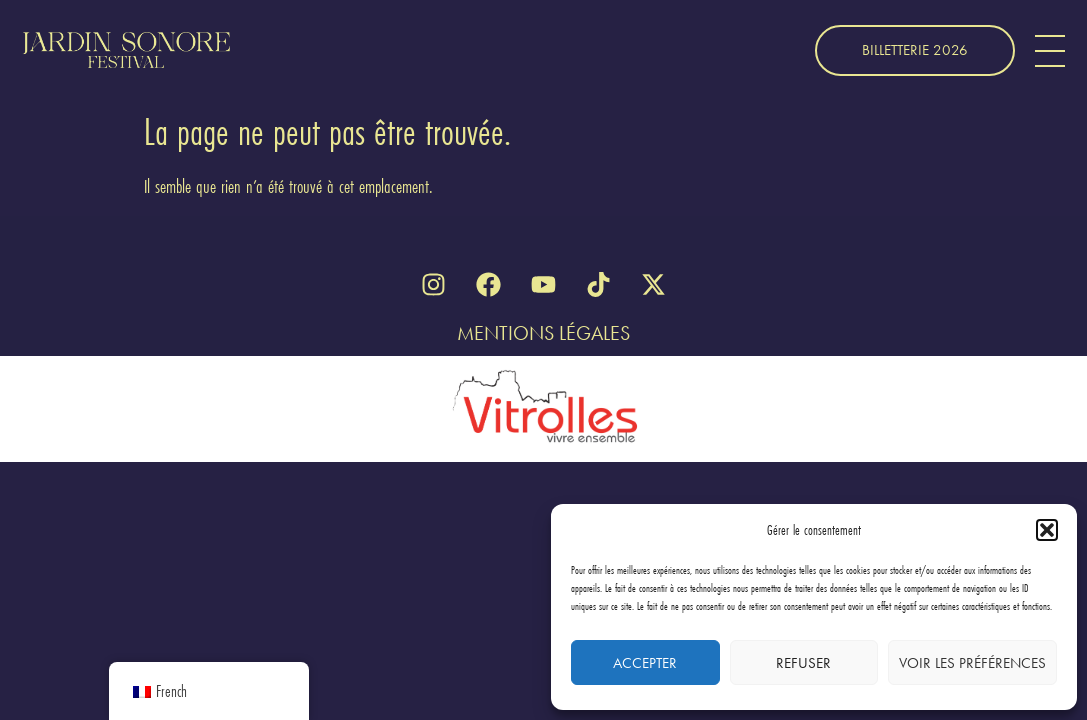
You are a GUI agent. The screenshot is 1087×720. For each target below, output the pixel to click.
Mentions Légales (543, 333)
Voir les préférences (972, 663)
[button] (1047, 530)
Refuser (803, 663)
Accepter (645, 663)
